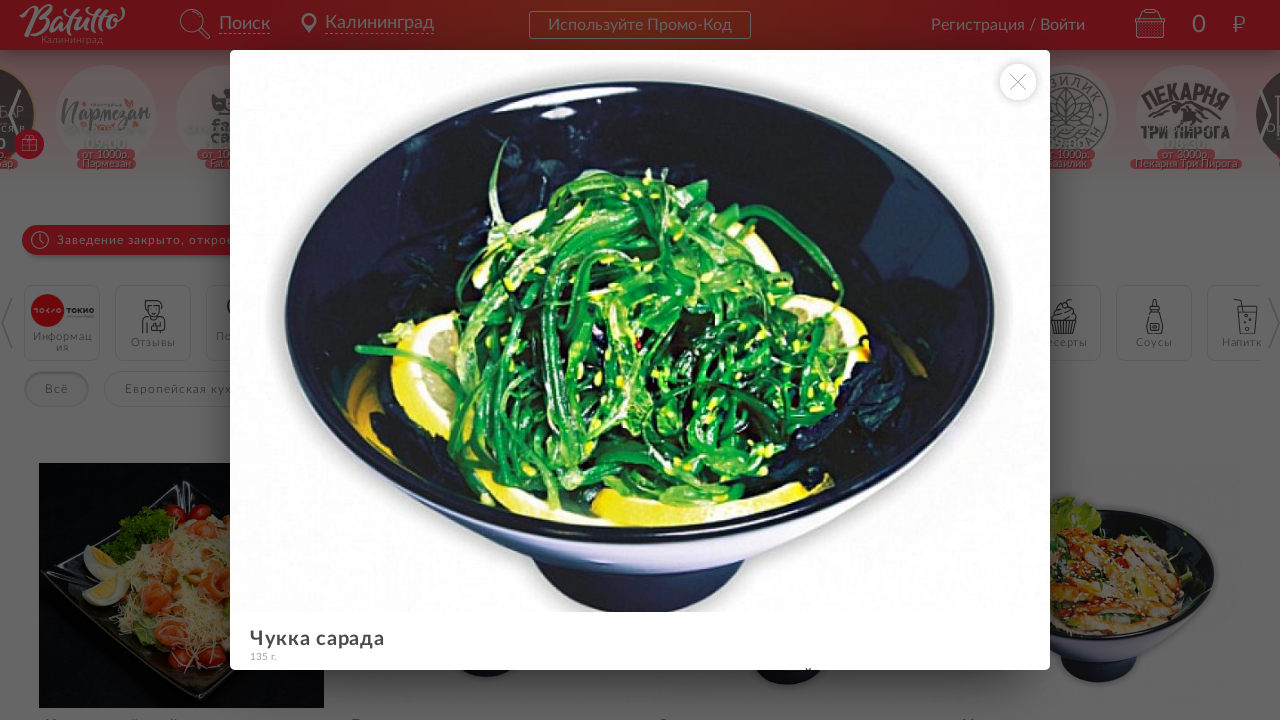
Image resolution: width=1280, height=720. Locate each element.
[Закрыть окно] (1018, 82)
